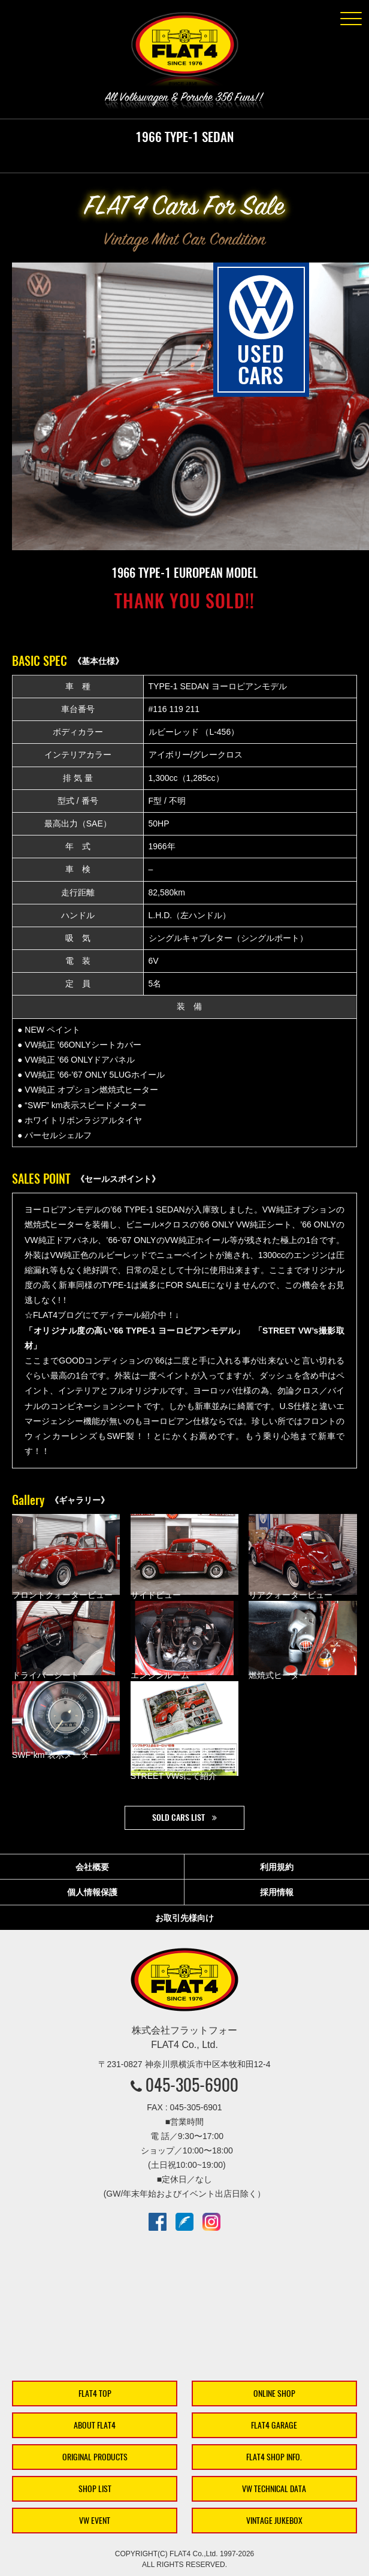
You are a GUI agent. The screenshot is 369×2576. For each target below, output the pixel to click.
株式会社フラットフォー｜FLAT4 (184, 51)
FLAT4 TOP (94, 2393)
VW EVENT (94, 2520)
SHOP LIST (94, 2488)
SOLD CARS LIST (178, 1817)
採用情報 (277, 1892)
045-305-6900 (192, 2084)
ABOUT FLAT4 (95, 2425)
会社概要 (92, 1867)
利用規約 (277, 1867)
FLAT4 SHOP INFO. (274, 2457)
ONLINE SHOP (274, 2393)
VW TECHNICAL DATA (274, 2488)
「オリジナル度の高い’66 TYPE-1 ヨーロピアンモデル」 (135, 1330)
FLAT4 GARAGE (274, 2425)
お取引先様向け (184, 1918)
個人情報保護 (92, 1892)
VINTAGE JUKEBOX (274, 2520)
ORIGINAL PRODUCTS (95, 2457)
